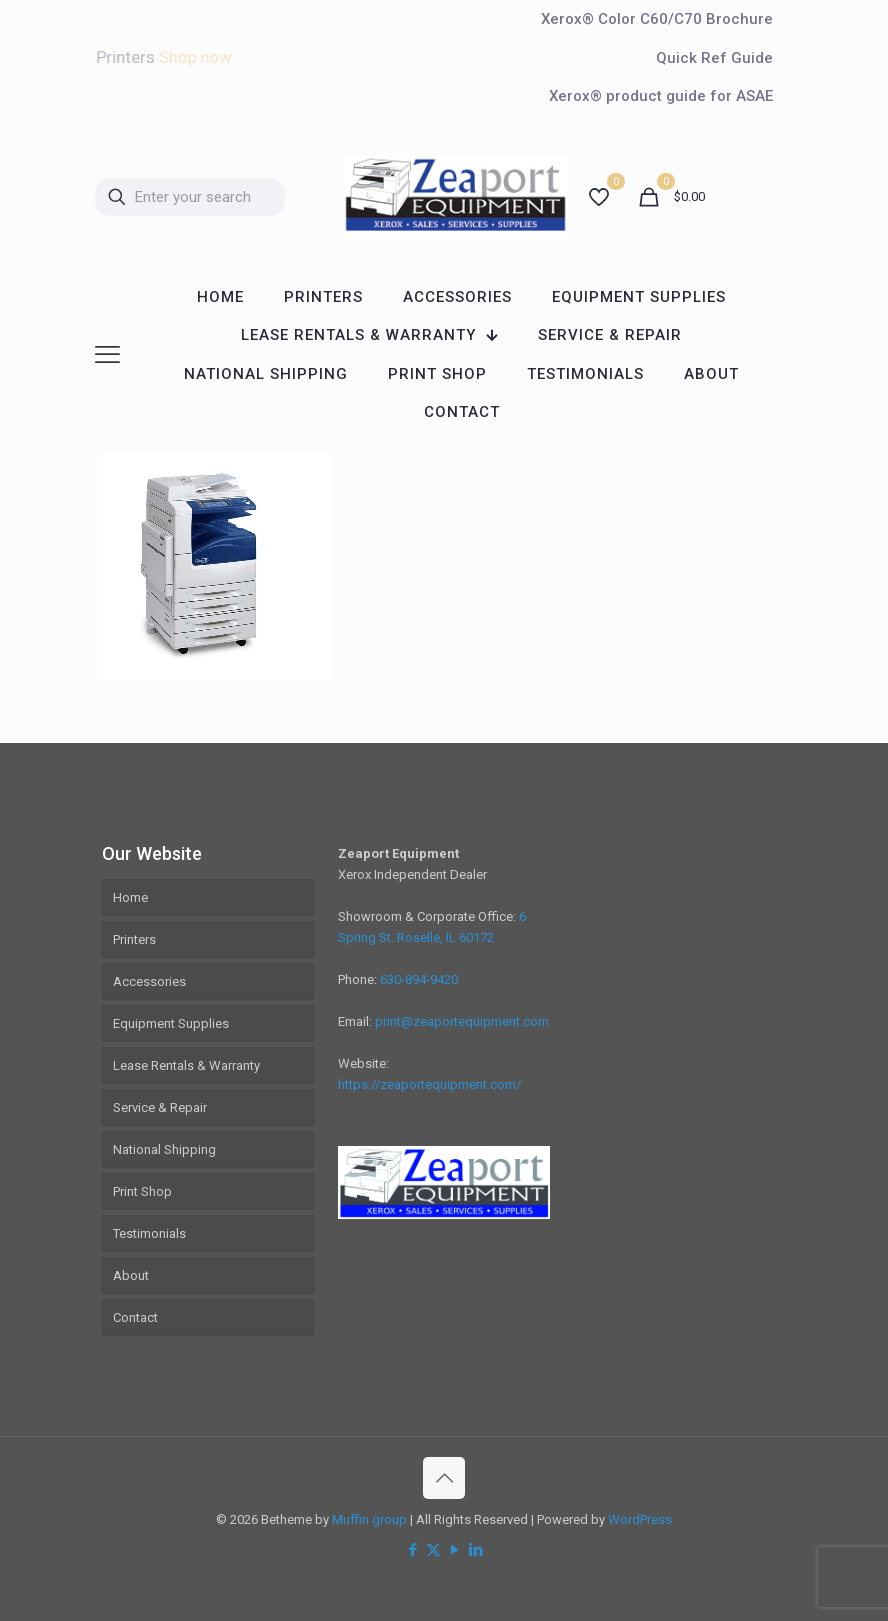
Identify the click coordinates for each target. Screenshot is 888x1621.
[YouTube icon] (454, 1550)
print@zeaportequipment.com (462, 1021)
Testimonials (149, 1233)
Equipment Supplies (171, 1023)
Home (130, 897)
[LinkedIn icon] (475, 1550)
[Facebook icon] (412, 1550)
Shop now (195, 57)
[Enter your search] (190, 197)
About (131, 1275)
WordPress (640, 1519)
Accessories (149, 981)
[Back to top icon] (444, 1478)
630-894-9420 (419, 979)
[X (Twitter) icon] (433, 1550)
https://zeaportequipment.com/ (429, 1084)
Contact (135, 1317)
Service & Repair (160, 1107)
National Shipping (164, 1149)
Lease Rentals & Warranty (186, 1065)
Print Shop (142, 1191)
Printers (134, 939)
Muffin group (369, 1519)
